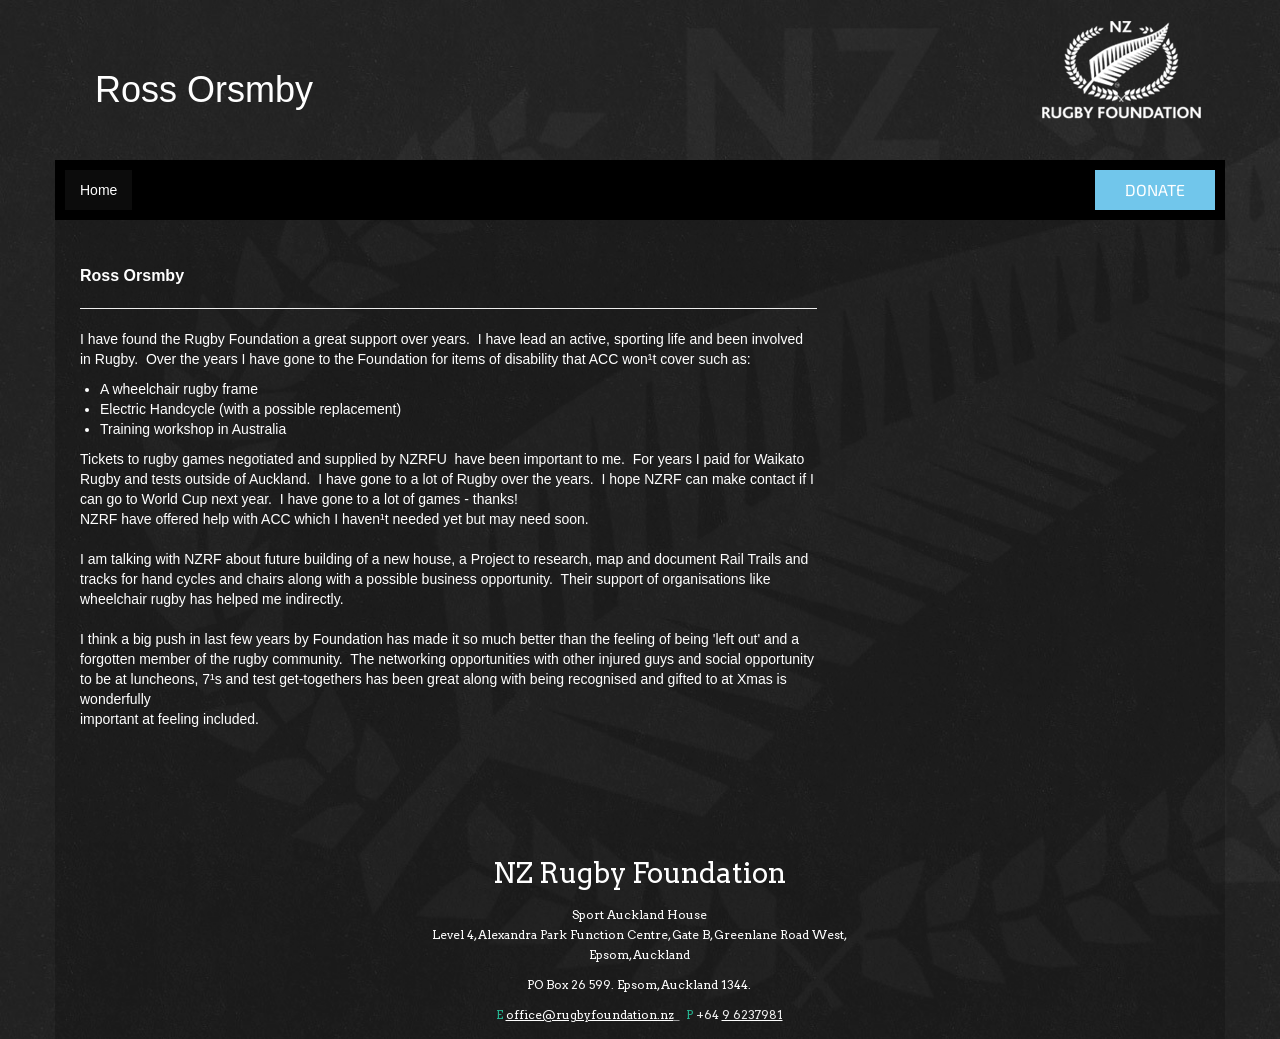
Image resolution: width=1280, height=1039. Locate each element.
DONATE (1155, 189)
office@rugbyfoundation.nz (590, 1014)
